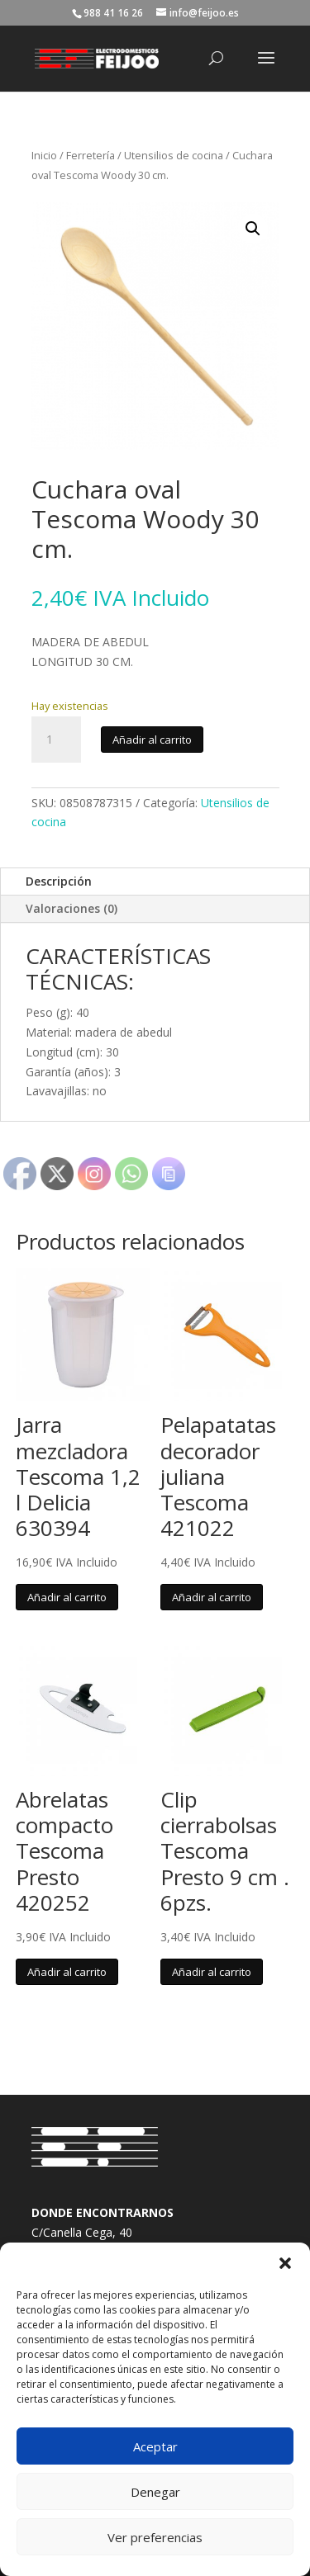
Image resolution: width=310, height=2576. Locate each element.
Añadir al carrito (152, 739)
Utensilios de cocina (173, 155)
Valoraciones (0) (71, 908)
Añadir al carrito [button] (67, 1597)
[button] (285, 2263)
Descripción (59, 881)
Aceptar (155, 2446)
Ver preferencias (155, 2537)
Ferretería (90, 155)
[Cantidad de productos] (56, 739)
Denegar (155, 2492)
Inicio (44, 155)
